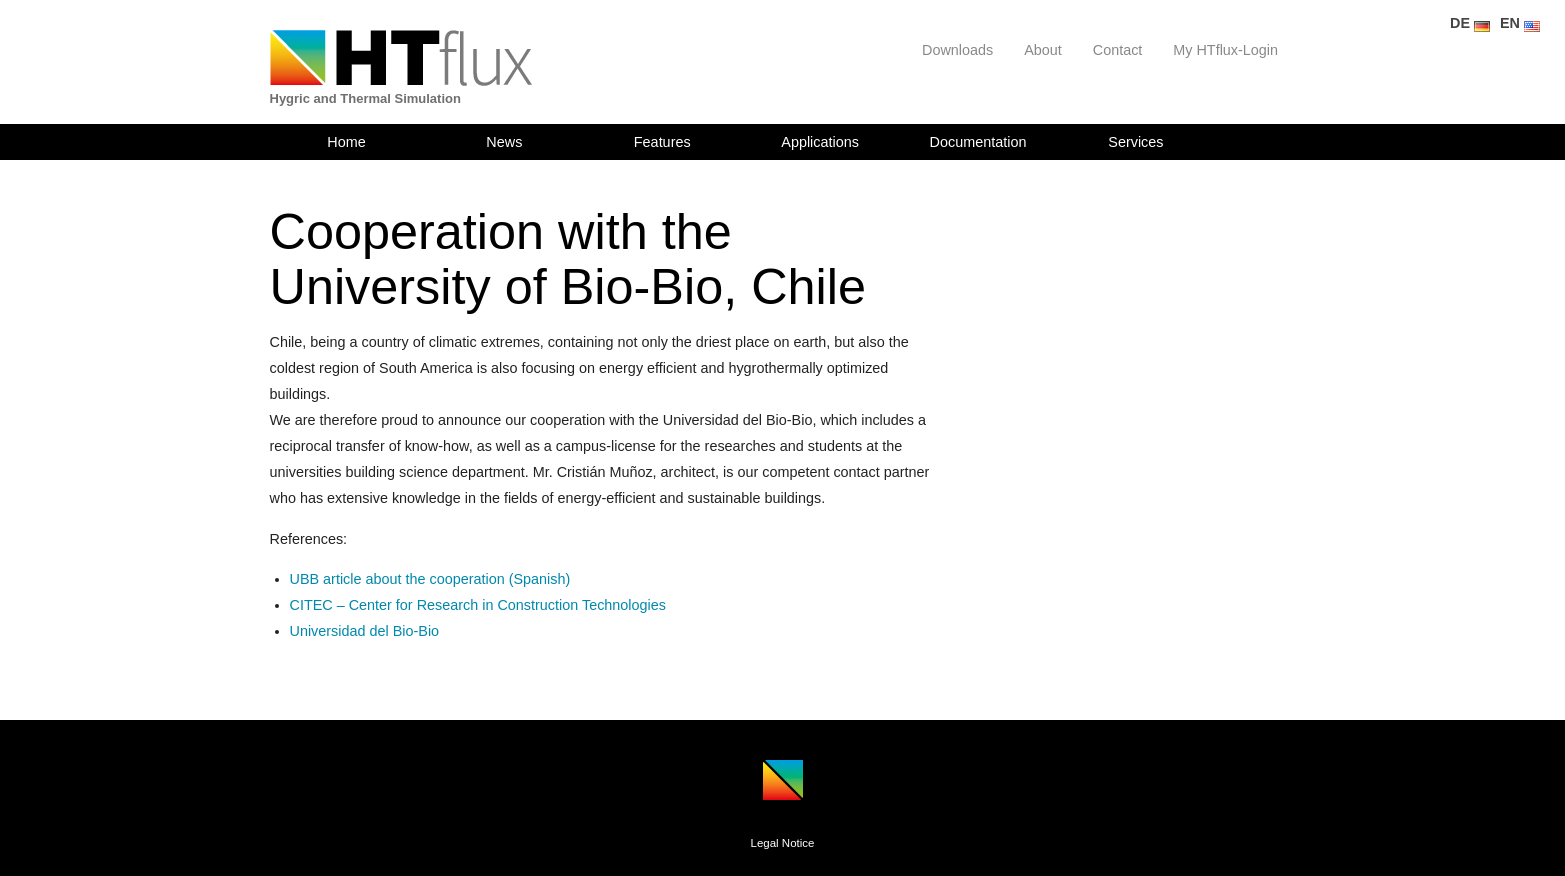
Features (662, 142)
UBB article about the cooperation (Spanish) (430, 579)
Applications (820, 142)
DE (1470, 23)
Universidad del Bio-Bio (365, 631)
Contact (1118, 50)
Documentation (978, 142)
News (504, 142)
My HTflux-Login (1225, 50)
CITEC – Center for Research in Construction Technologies (478, 605)
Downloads (957, 50)
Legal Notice (782, 843)
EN (1520, 23)
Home (346, 142)
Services (1135, 142)
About (1043, 50)
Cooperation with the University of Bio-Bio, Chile (568, 259)
